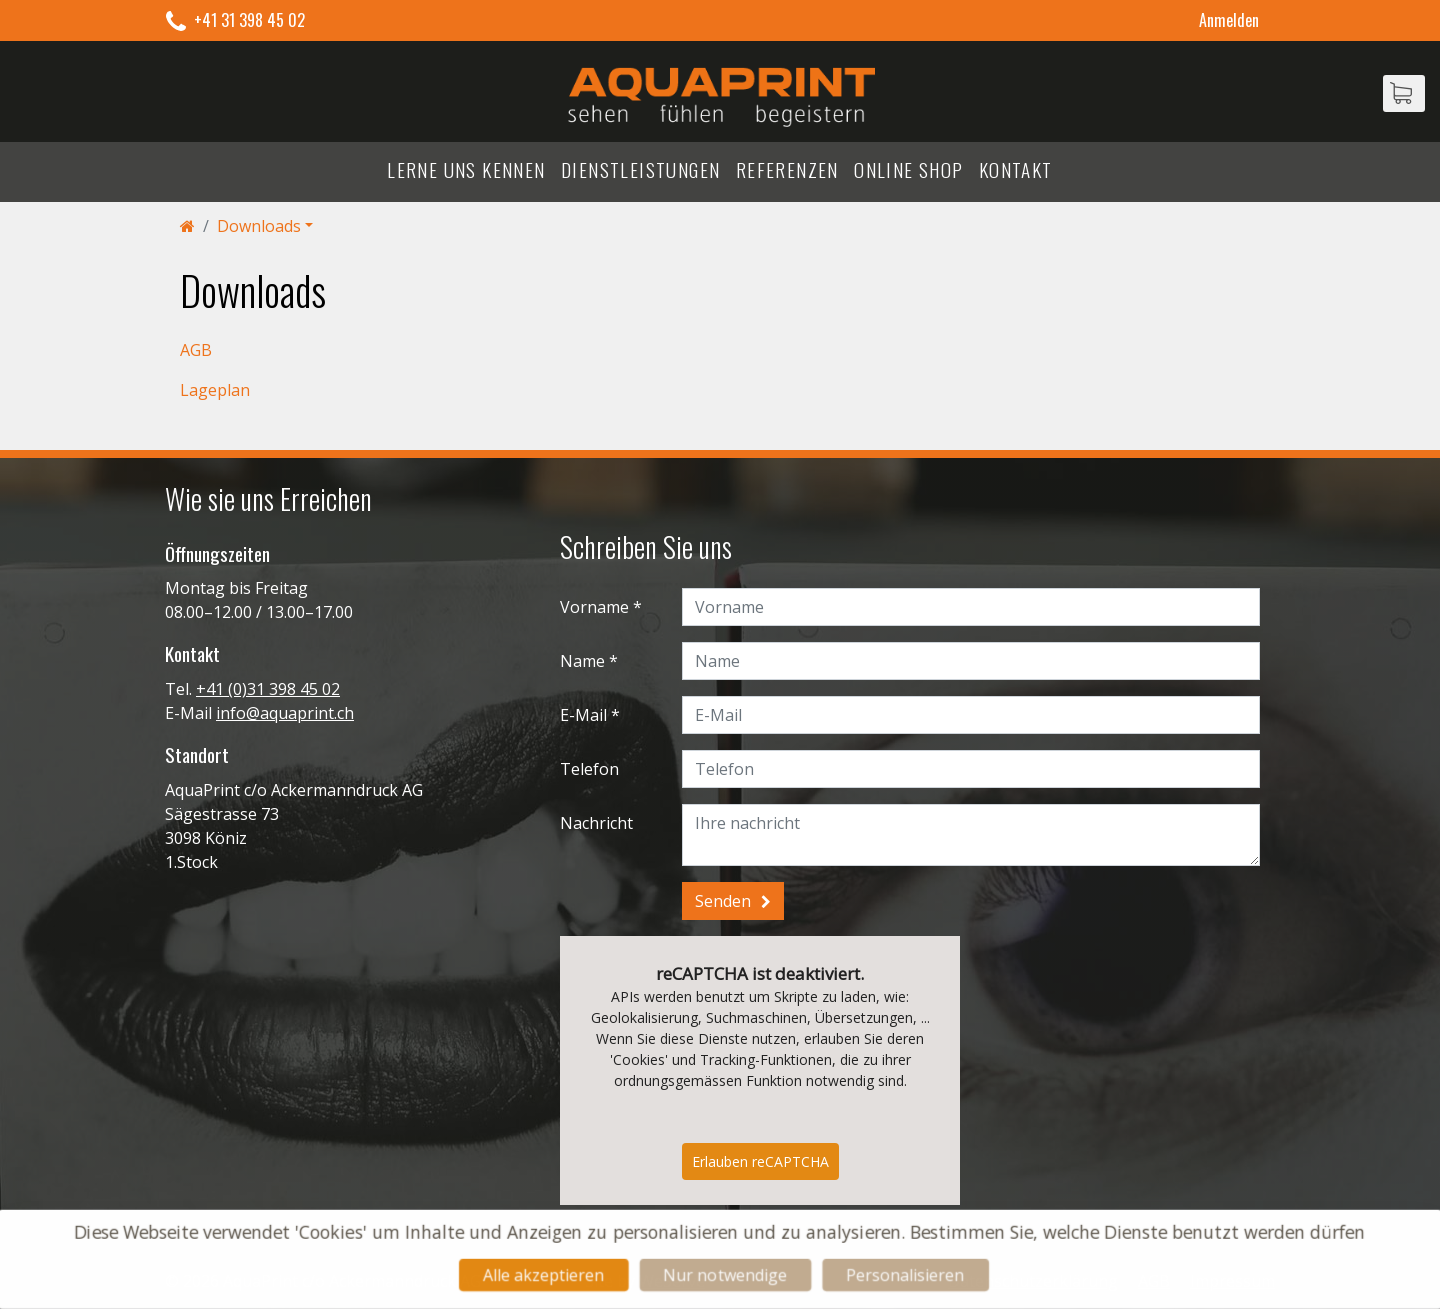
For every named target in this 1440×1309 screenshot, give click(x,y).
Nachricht (596, 823)
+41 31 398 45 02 (249, 20)
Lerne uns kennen (466, 169)
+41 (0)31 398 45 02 (268, 689)
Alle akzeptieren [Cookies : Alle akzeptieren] (539, 1275)
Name (582, 661)
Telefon (589, 769)
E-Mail (583, 715)
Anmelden (1229, 20)
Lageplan (215, 390)
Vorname (594, 607)
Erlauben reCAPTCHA (760, 1161)
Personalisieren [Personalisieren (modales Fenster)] (909, 1275)
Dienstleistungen (640, 169)
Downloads (259, 226)
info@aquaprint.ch (285, 713)
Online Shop (908, 169)
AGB (196, 350)
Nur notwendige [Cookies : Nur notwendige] (725, 1275)
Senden (723, 901)
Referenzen (787, 169)
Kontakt (1016, 169)
